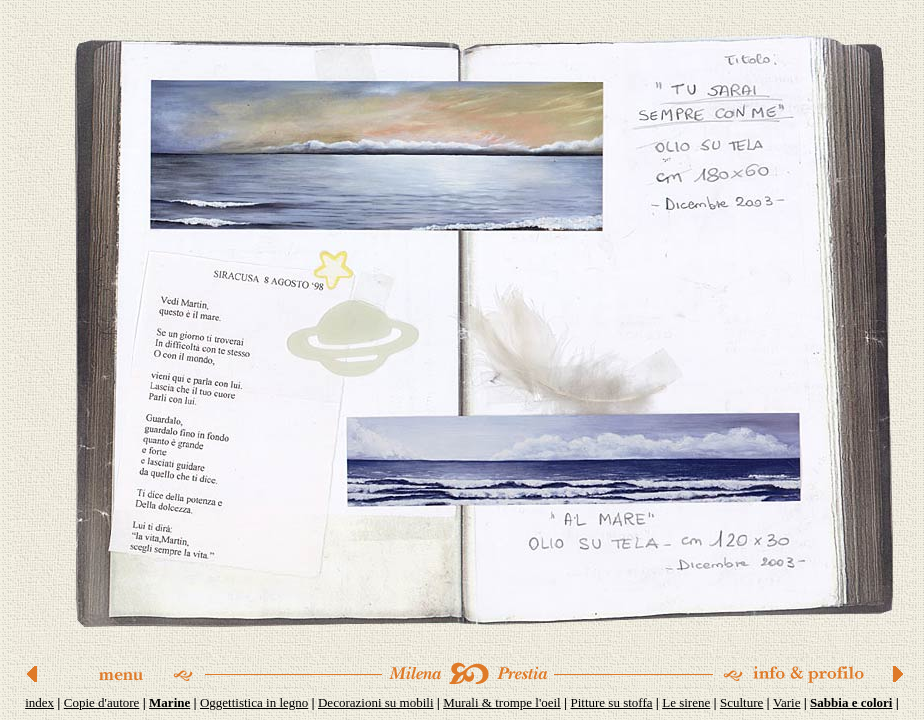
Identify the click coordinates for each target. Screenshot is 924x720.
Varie (786, 702)
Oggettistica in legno (254, 702)
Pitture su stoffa (611, 702)
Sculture (741, 702)
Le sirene (686, 702)
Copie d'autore (102, 702)
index (39, 702)
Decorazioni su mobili (376, 702)
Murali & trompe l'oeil (502, 702)
